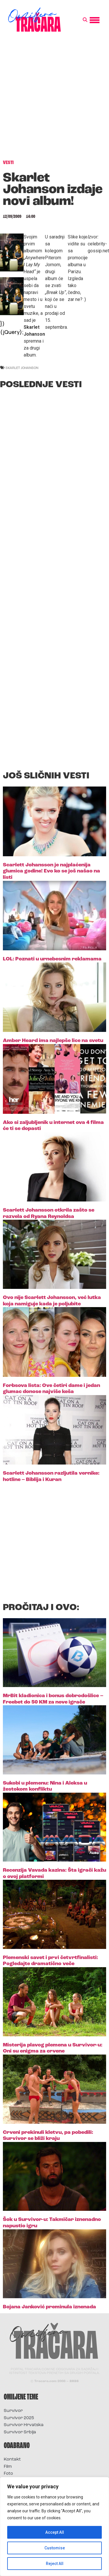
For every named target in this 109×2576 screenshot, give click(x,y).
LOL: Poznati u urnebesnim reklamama (52, 959)
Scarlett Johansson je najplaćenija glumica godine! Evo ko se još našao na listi (51, 871)
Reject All (54, 2563)
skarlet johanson (21, 368)
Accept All (54, 2532)
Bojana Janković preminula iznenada (49, 2307)
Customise (54, 2548)
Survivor (13, 2411)
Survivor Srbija (20, 2432)
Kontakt (12, 2459)
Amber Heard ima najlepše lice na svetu (53, 1040)
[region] (54, 2526)
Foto (8, 2474)
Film (8, 2467)
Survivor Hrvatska (24, 2425)
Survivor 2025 (19, 2418)
